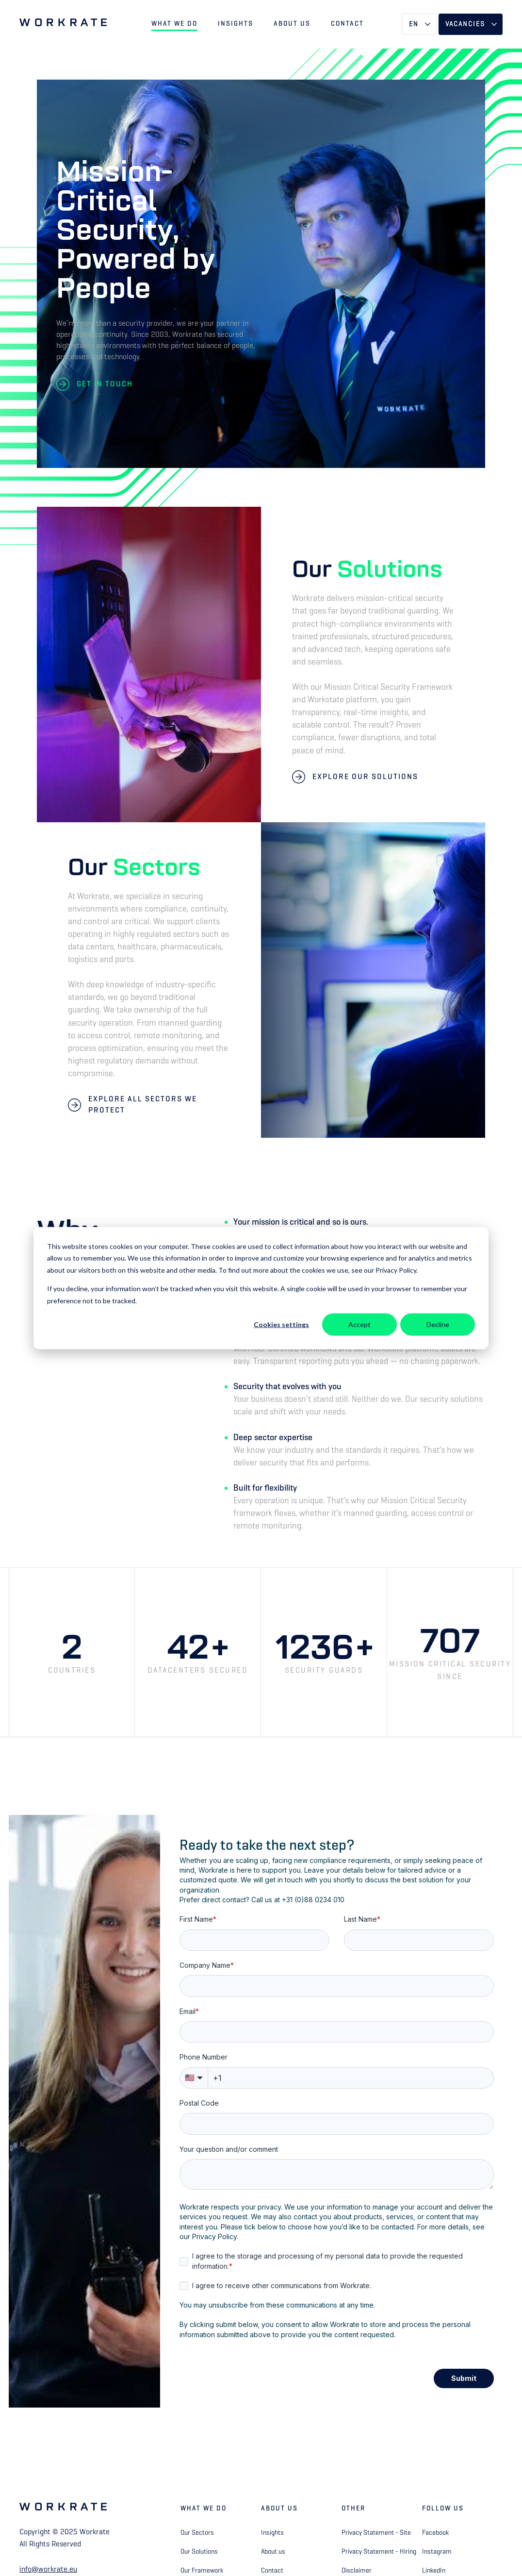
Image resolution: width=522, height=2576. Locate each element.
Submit (463, 2378)
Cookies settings (281, 1324)
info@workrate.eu (48, 2569)
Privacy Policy (214, 2236)
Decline (437, 1324)
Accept (359, 1324)
